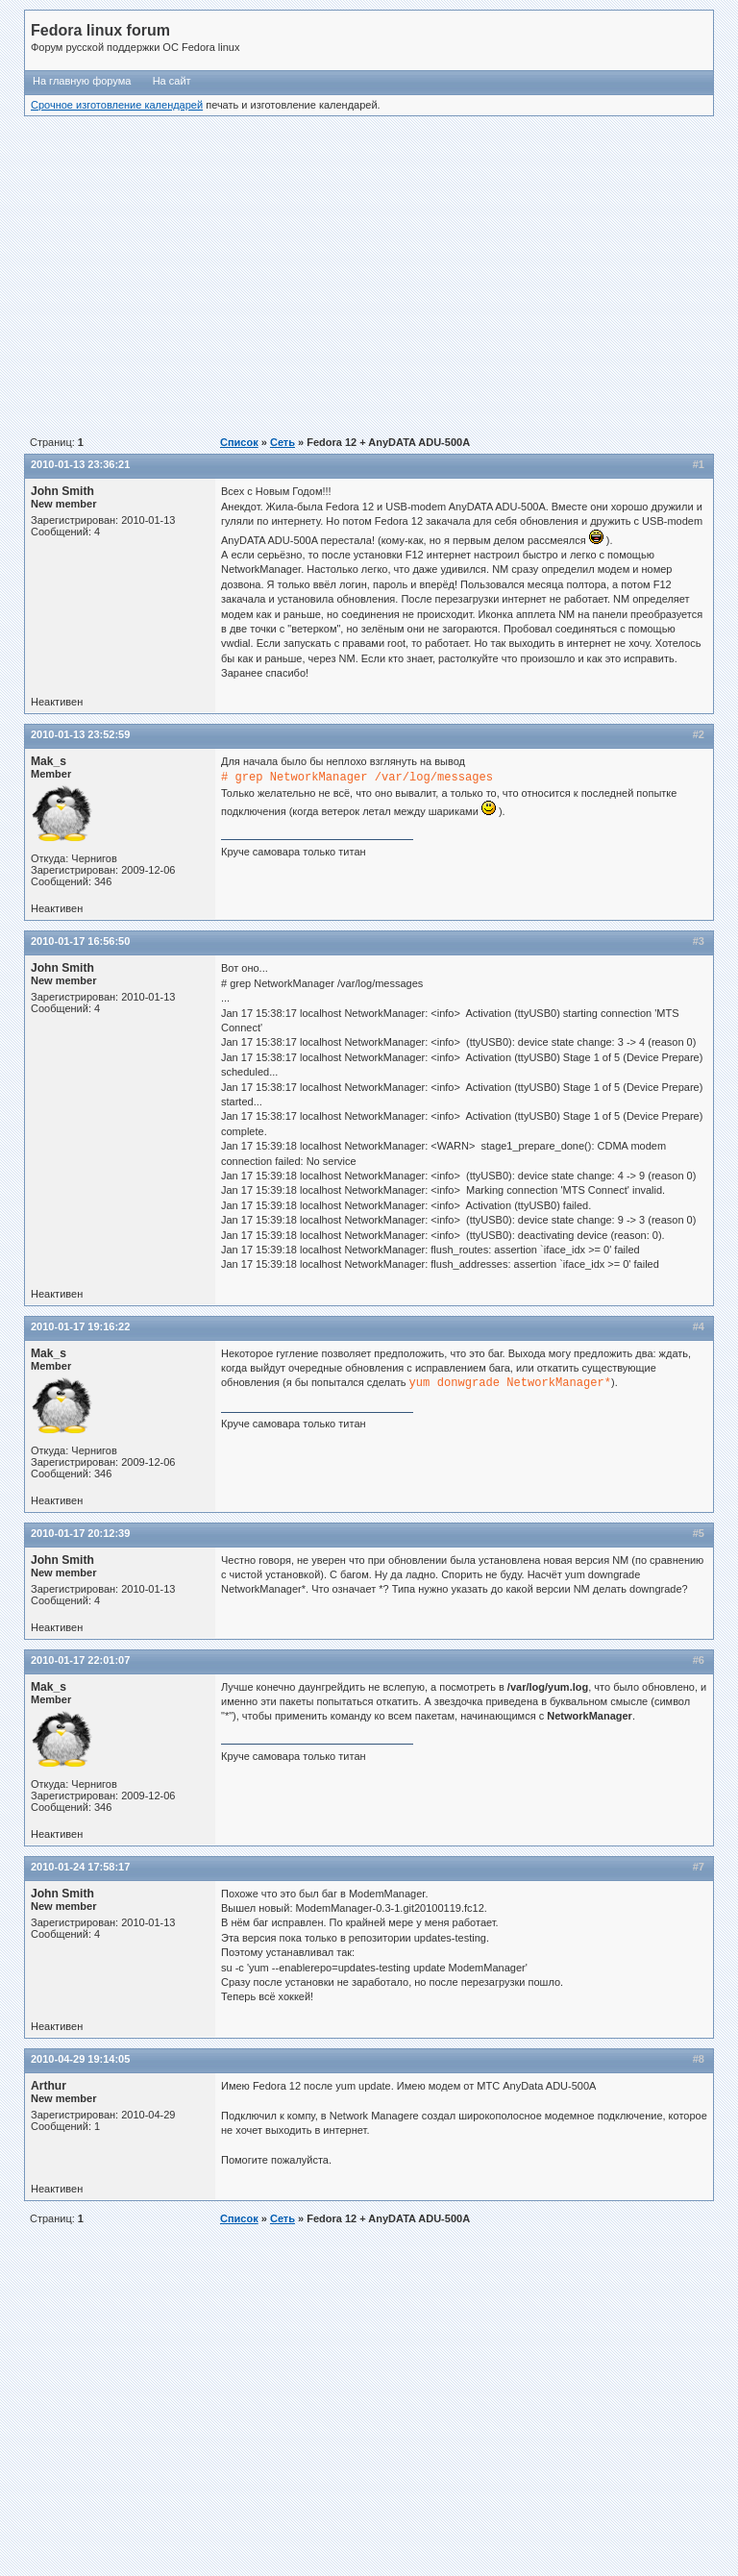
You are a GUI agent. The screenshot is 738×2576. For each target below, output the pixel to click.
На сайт (172, 81)
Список (239, 442)
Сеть (282, 442)
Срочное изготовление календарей (117, 105)
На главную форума (82, 81)
